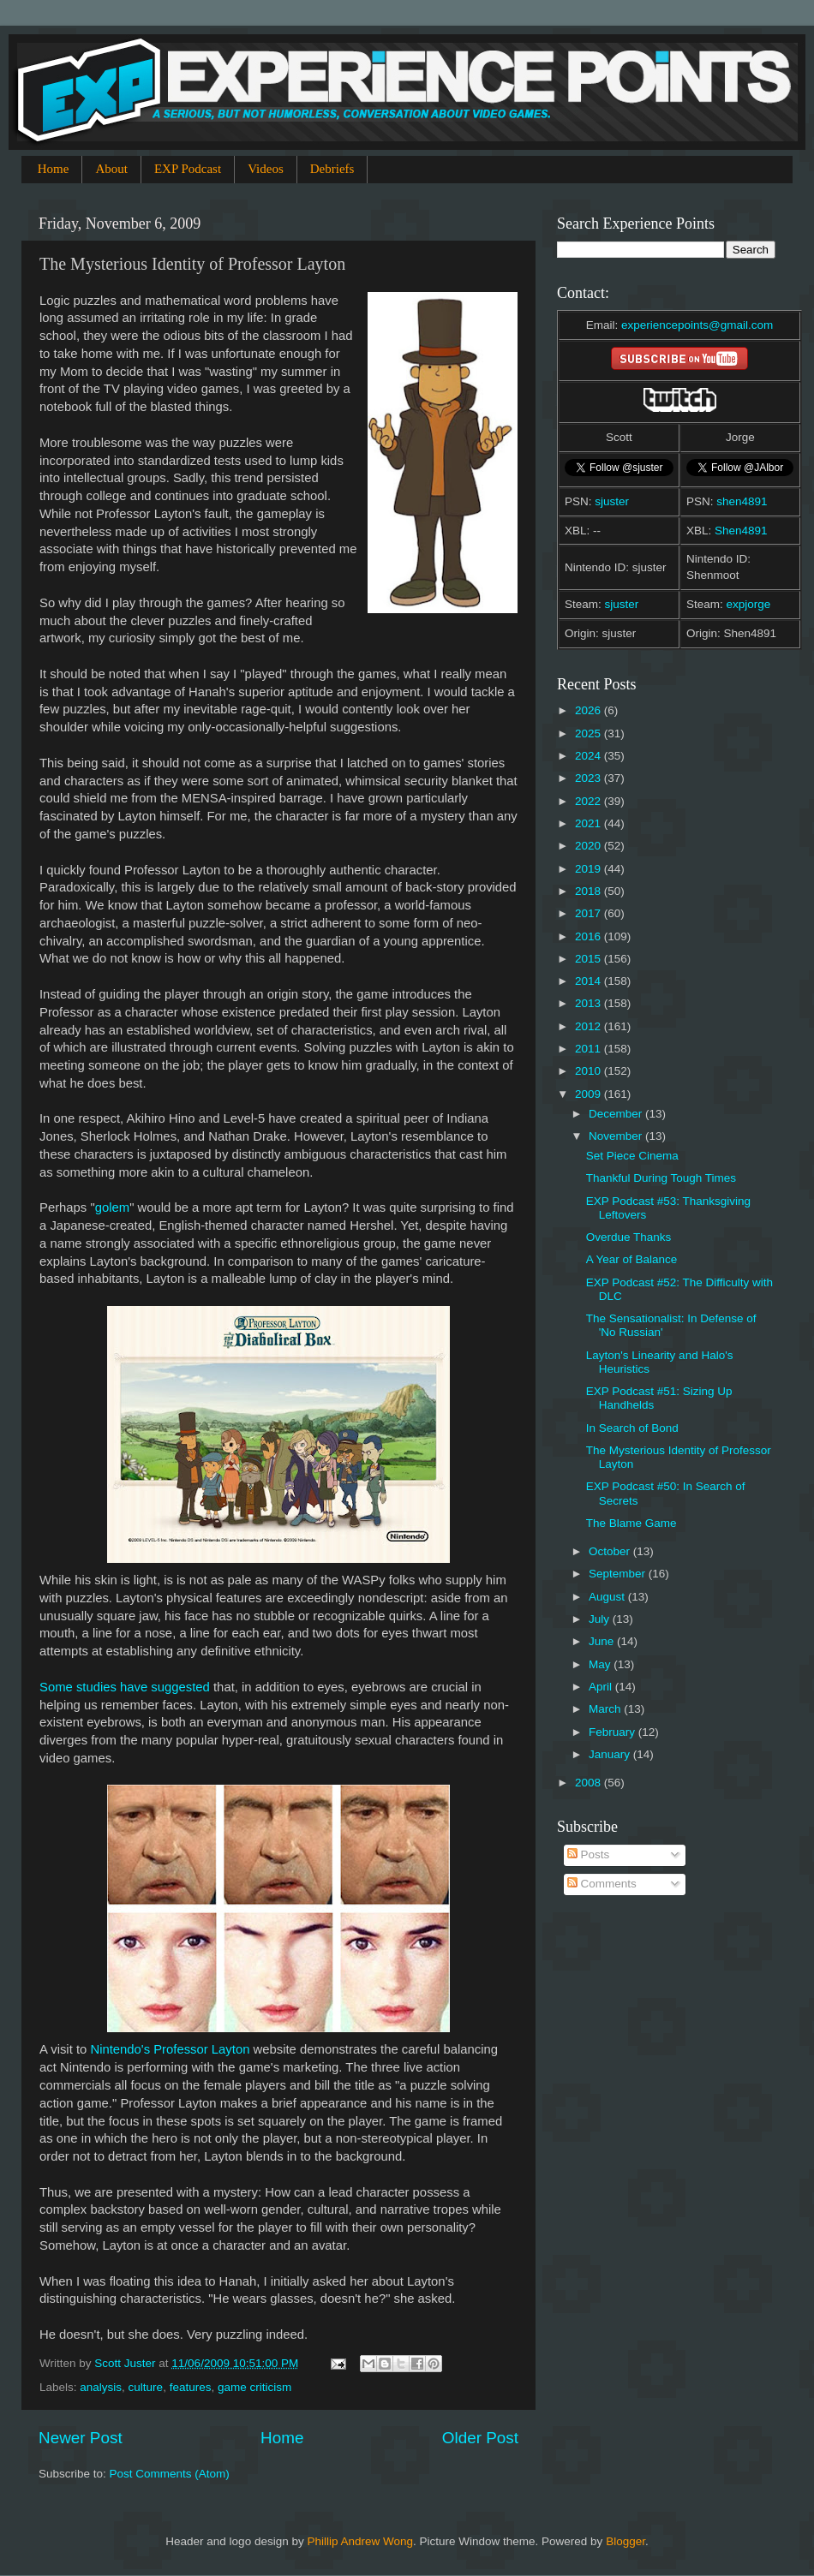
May (601, 1664)
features (191, 2387)
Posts (588, 1854)
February (613, 1732)
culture (146, 2387)
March (606, 1708)
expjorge (749, 604)
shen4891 (741, 501)
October (611, 1551)
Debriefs (332, 169)
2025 (589, 733)
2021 (589, 823)
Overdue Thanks (629, 1237)
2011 (589, 1048)
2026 (589, 710)
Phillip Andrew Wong (360, 2541)
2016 (589, 936)
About (111, 169)
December (617, 1113)
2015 (589, 958)
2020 (589, 845)
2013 (589, 1003)
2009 (589, 1094)
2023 (589, 778)
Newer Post (81, 2438)
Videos (266, 169)
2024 (589, 755)
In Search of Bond (632, 1428)
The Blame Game (631, 1523)
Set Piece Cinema (632, 1155)
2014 (589, 981)
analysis (101, 2387)
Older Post (480, 2438)
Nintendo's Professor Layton (169, 2049)
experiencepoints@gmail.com (697, 325)
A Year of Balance (632, 1259)
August (608, 1596)
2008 (589, 1782)
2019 (589, 868)
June (603, 1641)
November (617, 1136)
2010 (589, 1070)
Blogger (625, 2541)
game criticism (254, 2387)
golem (112, 1207)
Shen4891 (741, 530)
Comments (602, 1883)
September (619, 1573)
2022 (589, 801)
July (601, 1619)
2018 (589, 891)
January (611, 1754)
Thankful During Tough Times (661, 1178)
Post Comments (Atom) (170, 2473)
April (602, 1686)
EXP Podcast (187, 169)
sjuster (612, 501)
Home (53, 169)
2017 (589, 913)
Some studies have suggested (124, 1687)
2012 (589, 1026)
